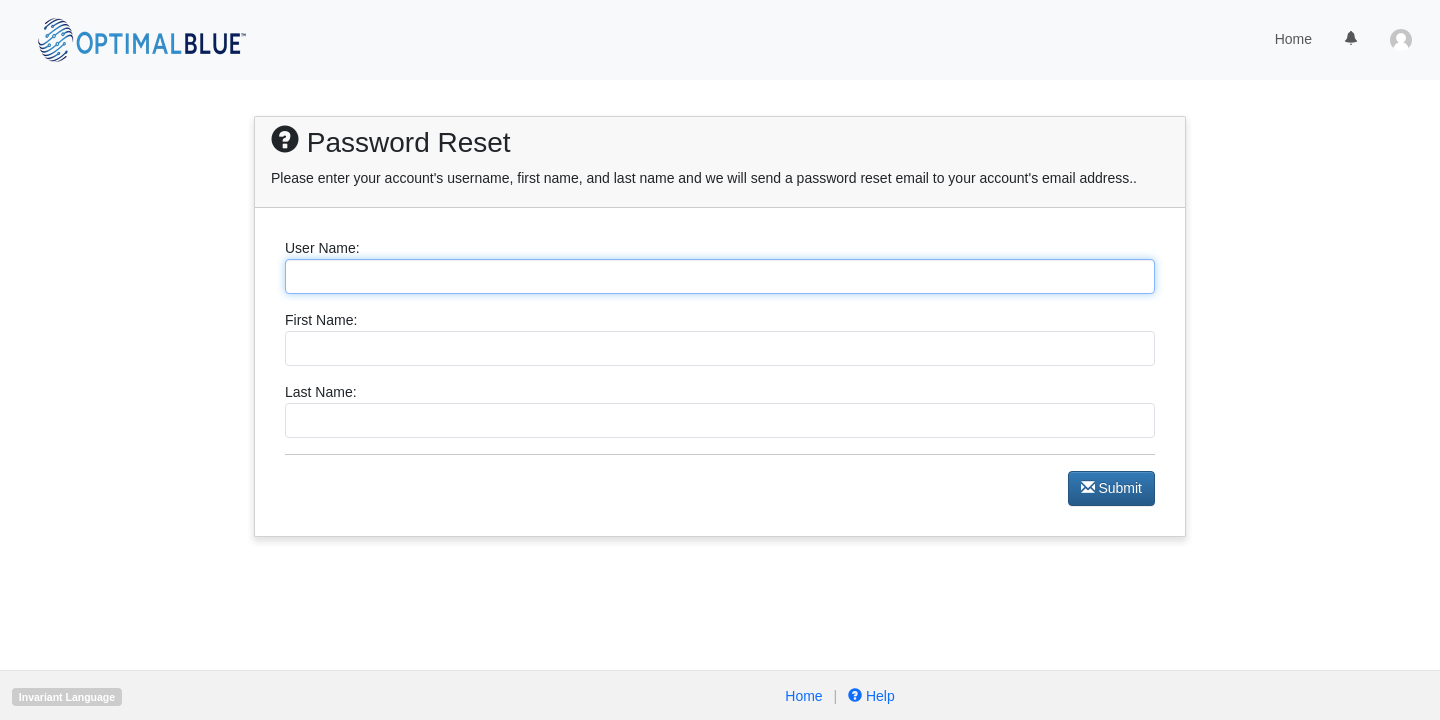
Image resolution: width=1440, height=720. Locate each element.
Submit (1111, 488)
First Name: (321, 320)
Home (1293, 39)
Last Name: (321, 392)
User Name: (322, 248)
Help (869, 696)
